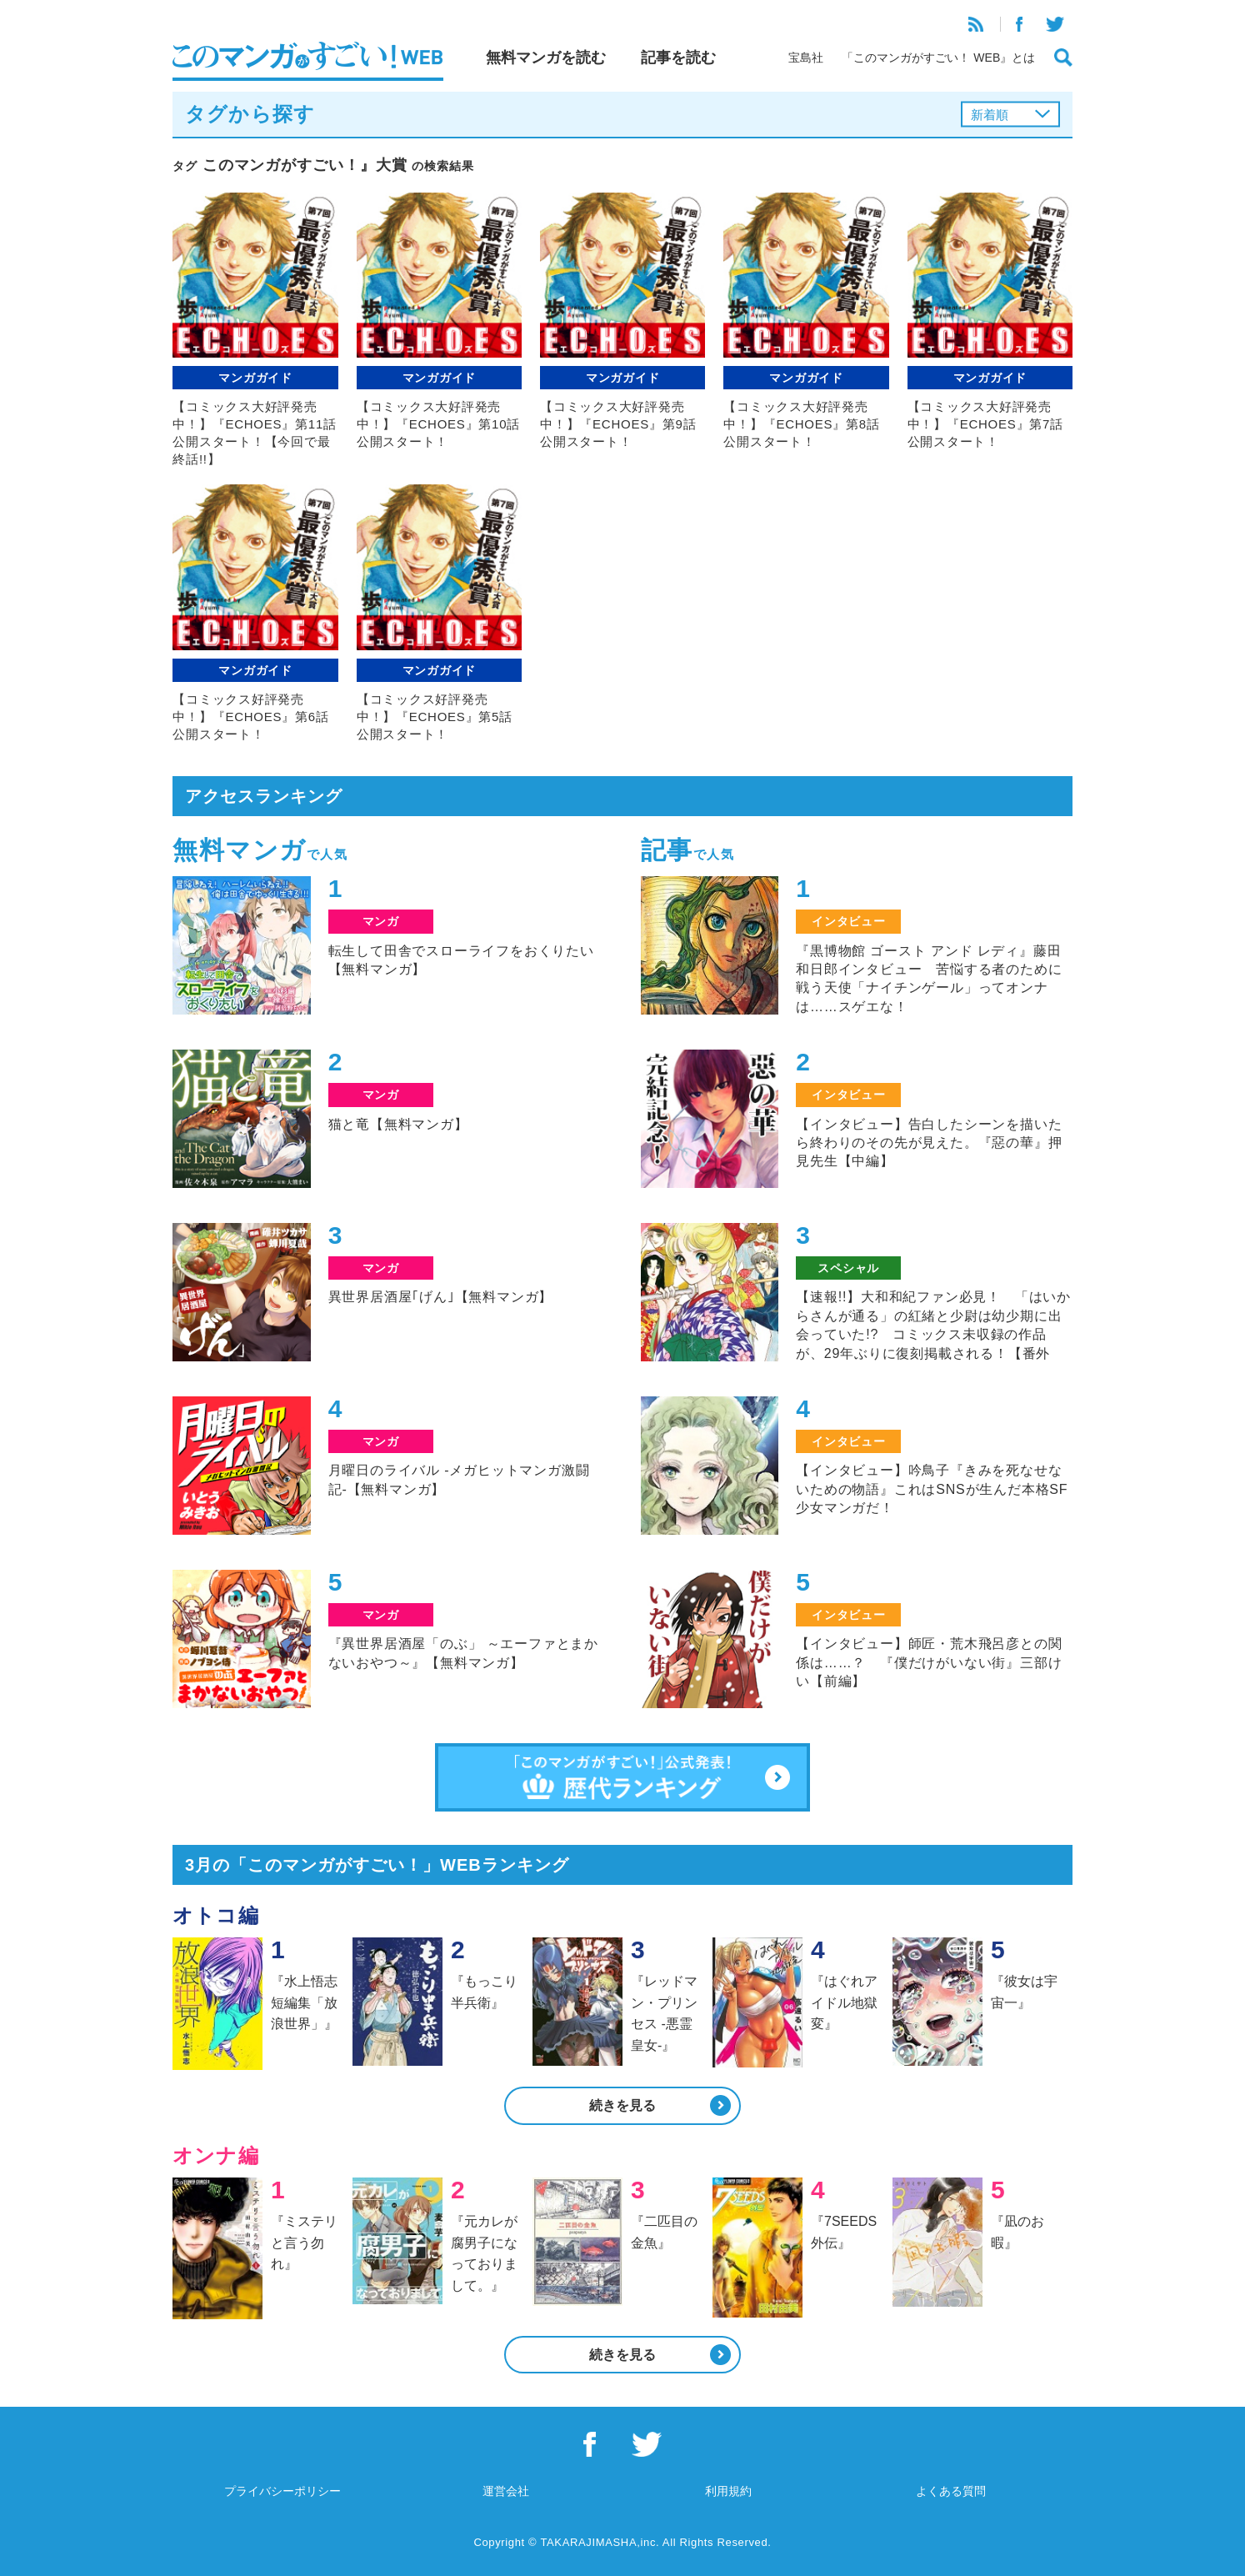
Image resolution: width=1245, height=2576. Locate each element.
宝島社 (805, 57)
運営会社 (505, 2491)
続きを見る (622, 2105)
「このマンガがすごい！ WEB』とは (938, 57)
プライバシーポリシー (282, 2491)
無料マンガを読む (546, 57)
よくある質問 (951, 2491)
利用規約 (728, 2491)
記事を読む (678, 57)
